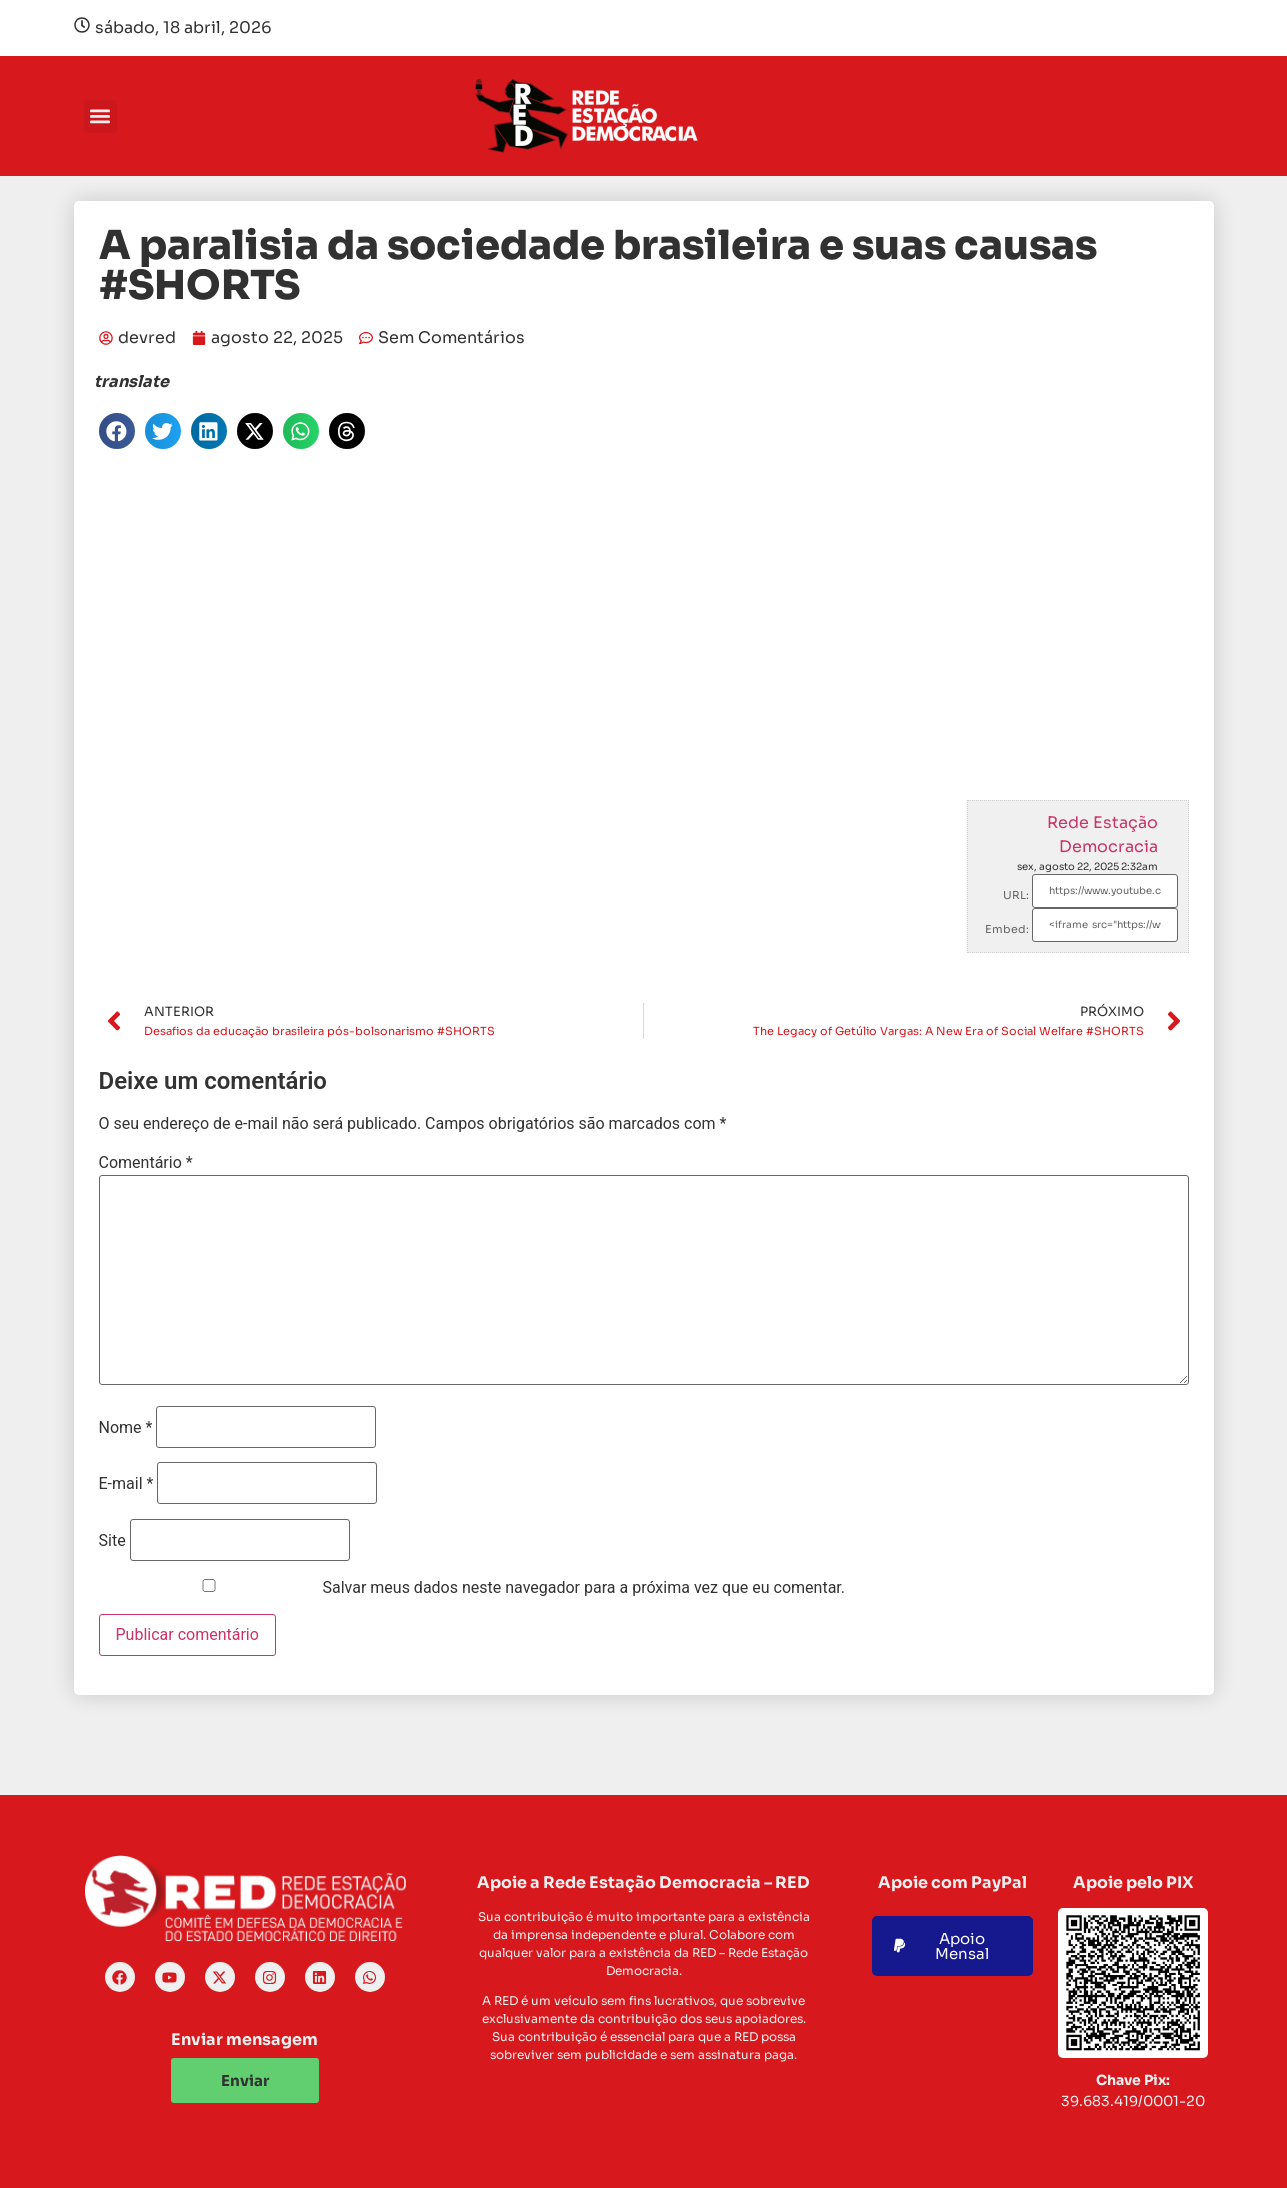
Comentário (146, 1163)
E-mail (126, 1484)
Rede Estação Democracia (1102, 834)
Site (112, 1541)
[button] (100, 116)
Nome (126, 1428)
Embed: (1007, 929)
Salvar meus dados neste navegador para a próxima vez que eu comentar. (583, 1588)
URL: (1016, 895)
